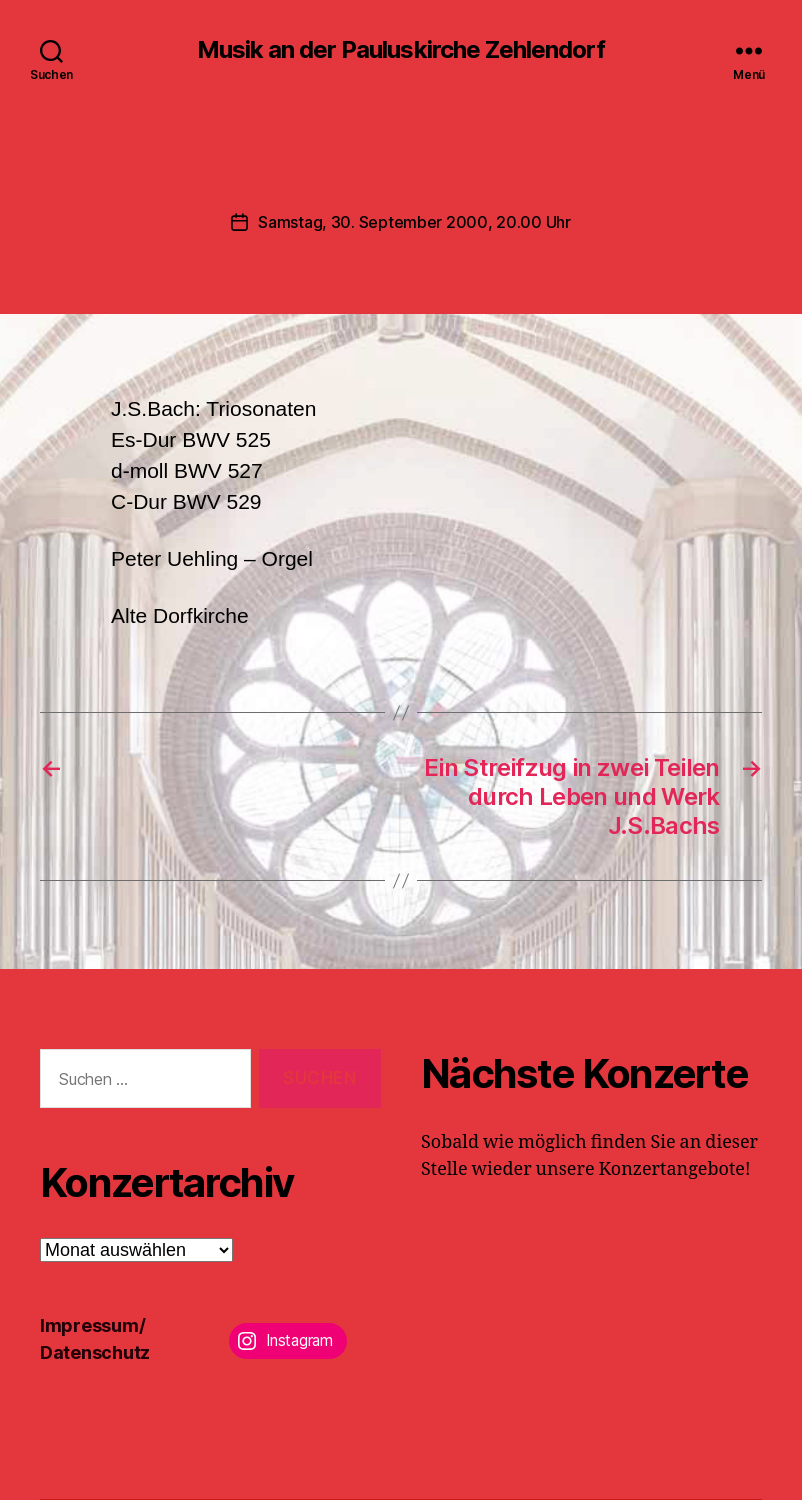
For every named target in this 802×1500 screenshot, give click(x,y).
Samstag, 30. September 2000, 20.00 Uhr (414, 222)
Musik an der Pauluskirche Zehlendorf (400, 50)
